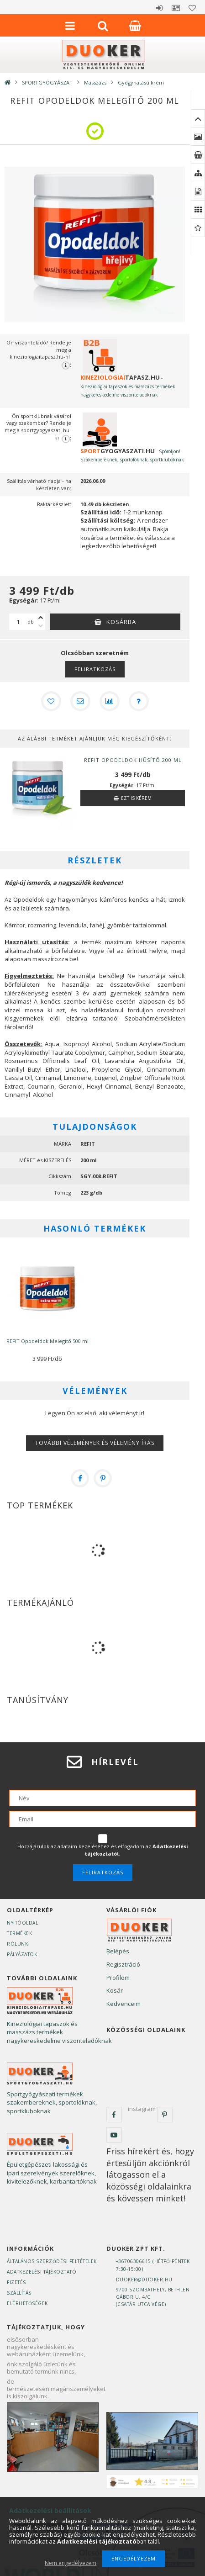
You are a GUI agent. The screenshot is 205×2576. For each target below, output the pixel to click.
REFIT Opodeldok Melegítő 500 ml (47, 1341)
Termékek (19, 1933)
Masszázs (95, 82)
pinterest (165, 2114)
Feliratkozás (95, 669)
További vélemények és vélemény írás (94, 1443)
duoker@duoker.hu (144, 2279)
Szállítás (19, 2293)
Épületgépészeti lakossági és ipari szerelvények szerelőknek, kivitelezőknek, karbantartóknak (52, 2172)
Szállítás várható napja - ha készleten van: (39, 484)
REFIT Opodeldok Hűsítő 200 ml (133, 760)
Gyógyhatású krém (141, 82)
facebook (114, 2114)
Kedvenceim (123, 2003)
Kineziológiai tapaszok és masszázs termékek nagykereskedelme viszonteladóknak (59, 2032)
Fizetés (16, 2282)
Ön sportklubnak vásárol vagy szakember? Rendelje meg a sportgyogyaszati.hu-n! (38, 428)
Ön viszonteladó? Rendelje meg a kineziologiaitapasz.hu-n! (38, 354)
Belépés (159, 8)
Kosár (114, 1990)
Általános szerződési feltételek (52, 2261)
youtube (114, 2135)
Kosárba (121, 622)
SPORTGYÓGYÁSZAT (47, 82)
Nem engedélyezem (70, 2563)
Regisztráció (123, 1964)
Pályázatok (22, 1954)
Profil (176, 8)
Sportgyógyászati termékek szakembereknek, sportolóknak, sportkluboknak (52, 2102)
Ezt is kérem (136, 798)
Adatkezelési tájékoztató (41, 2272)
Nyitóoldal (22, 1923)
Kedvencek (192, 8)
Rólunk (17, 1944)
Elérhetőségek (27, 2303)
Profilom (118, 1977)
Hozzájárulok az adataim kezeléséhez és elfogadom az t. (102, 1850)
